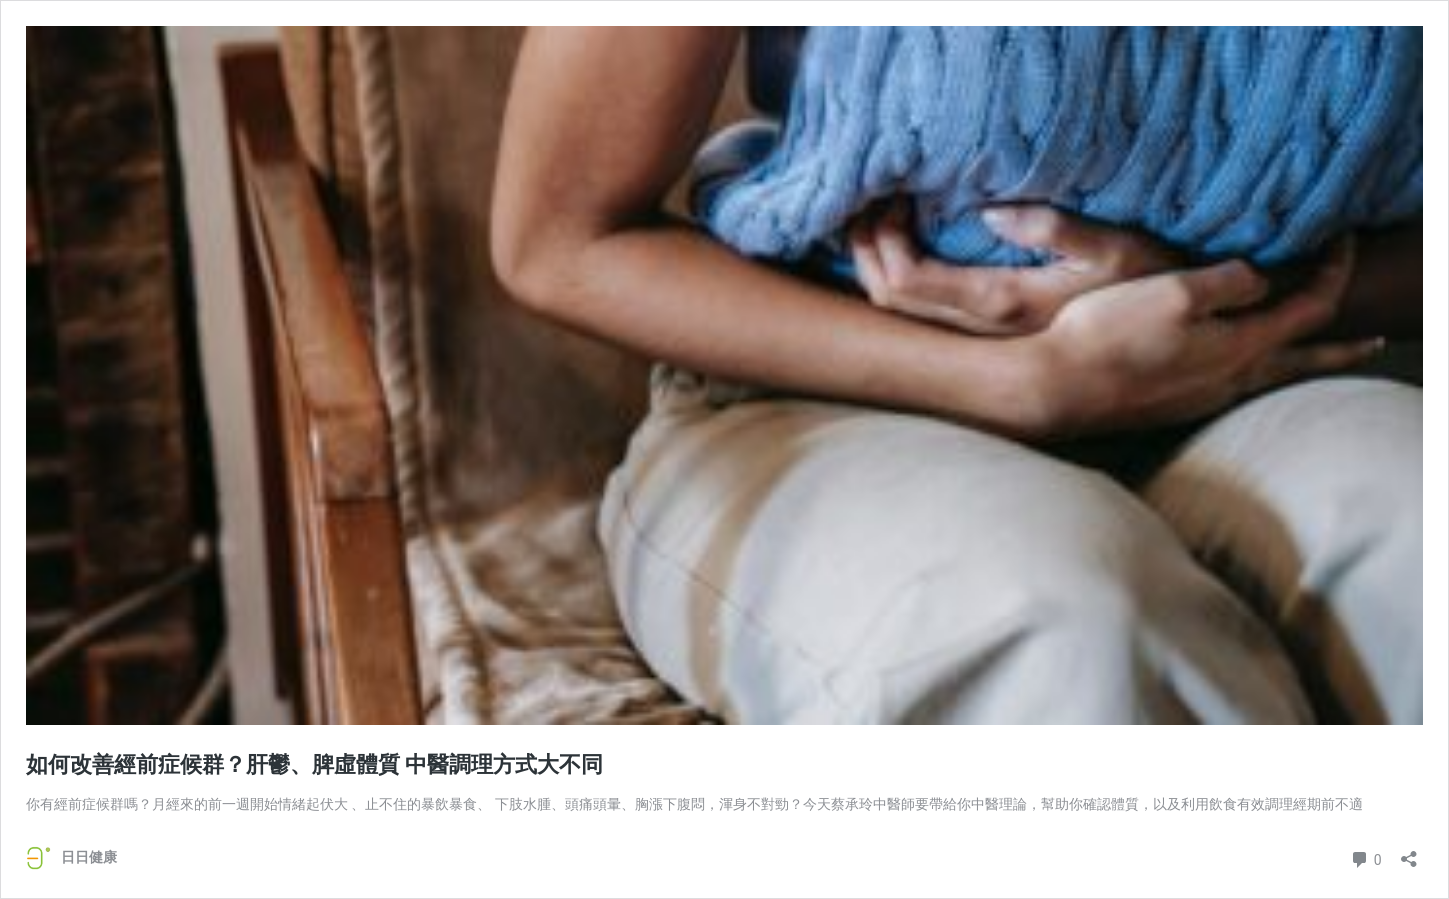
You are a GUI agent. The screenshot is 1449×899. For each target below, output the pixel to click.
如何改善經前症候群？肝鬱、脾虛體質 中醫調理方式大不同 (314, 764)
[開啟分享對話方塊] (1409, 852)
